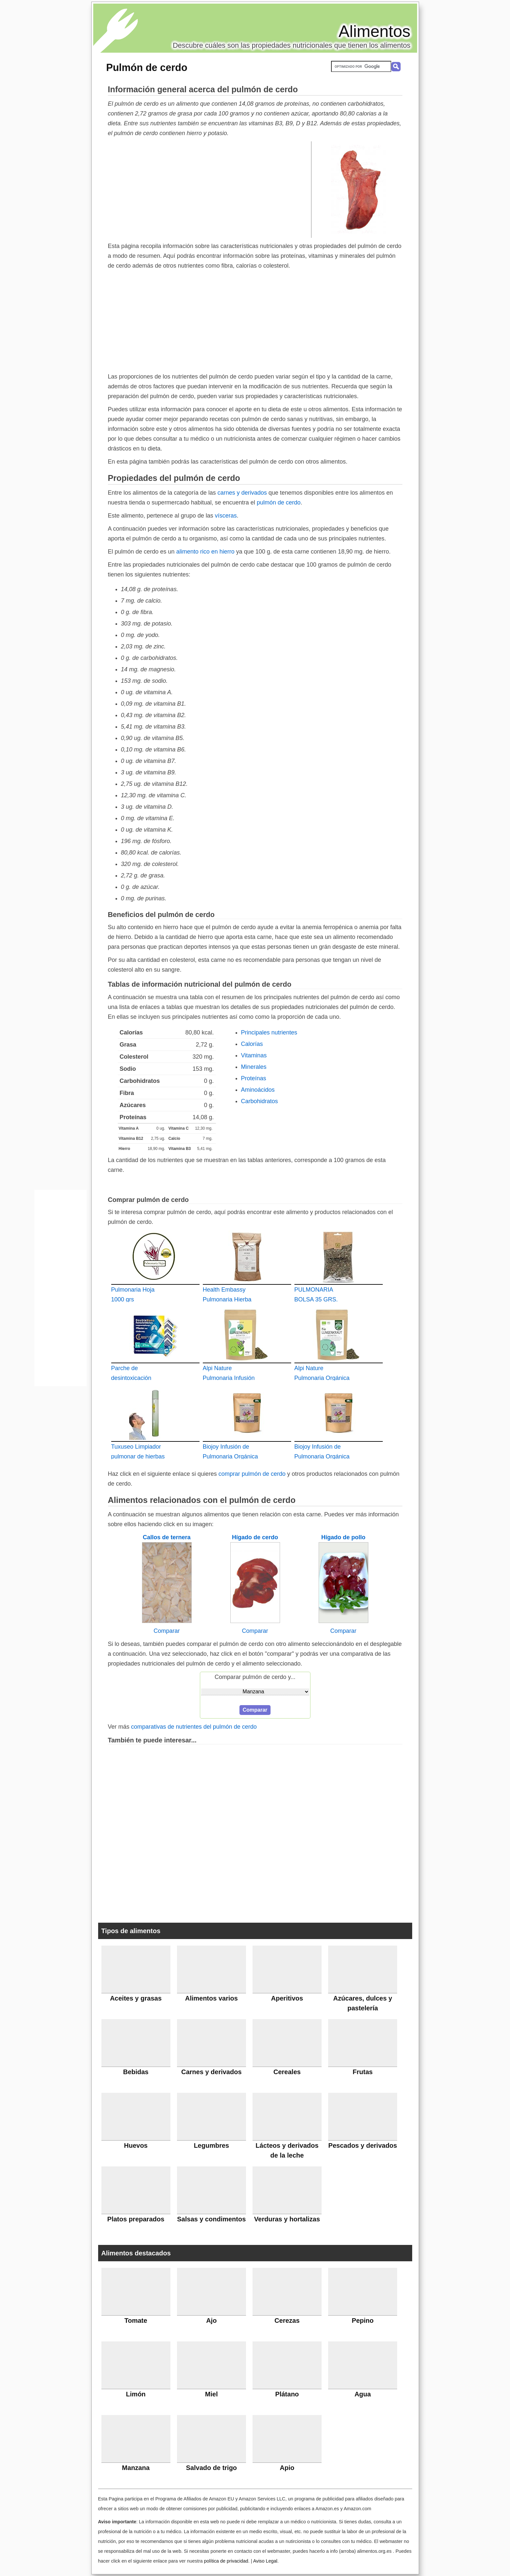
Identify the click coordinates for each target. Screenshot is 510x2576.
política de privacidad (226, 2561)
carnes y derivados (242, 492)
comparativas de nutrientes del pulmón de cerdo (194, 1726)
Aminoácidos (258, 1089)
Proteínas (253, 1078)
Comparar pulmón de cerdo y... (255, 1677)
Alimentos (375, 31)
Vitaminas (254, 1055)
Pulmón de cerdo (146, 67)
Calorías (252, 1044)
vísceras (226, 515)
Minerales (254, 1067)
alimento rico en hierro (205, 551)
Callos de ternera (166, 1537)
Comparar (166, 1631)
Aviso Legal (265, 2561)
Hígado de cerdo (255, 1537)
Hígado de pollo (343, 1537)
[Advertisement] (210, 189)
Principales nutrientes (269, 1032)
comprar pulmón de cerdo (252, 1474)
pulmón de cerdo (279, 502)
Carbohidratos (259, 1101)
